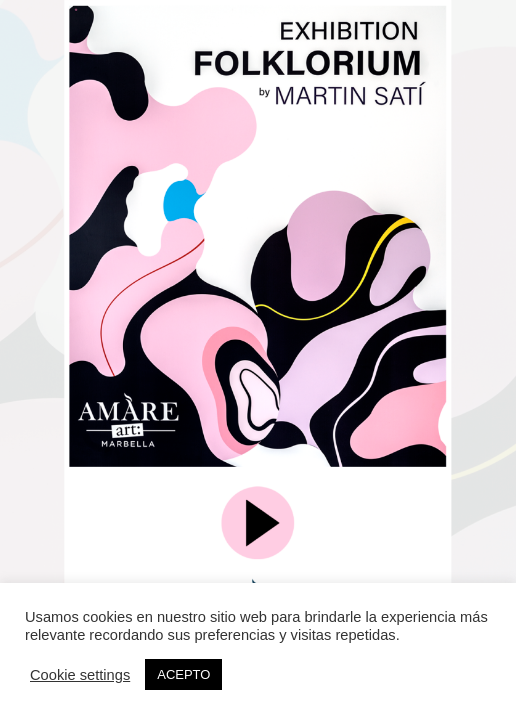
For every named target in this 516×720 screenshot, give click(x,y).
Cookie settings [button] (80, 675)
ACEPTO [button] (183, 674)
